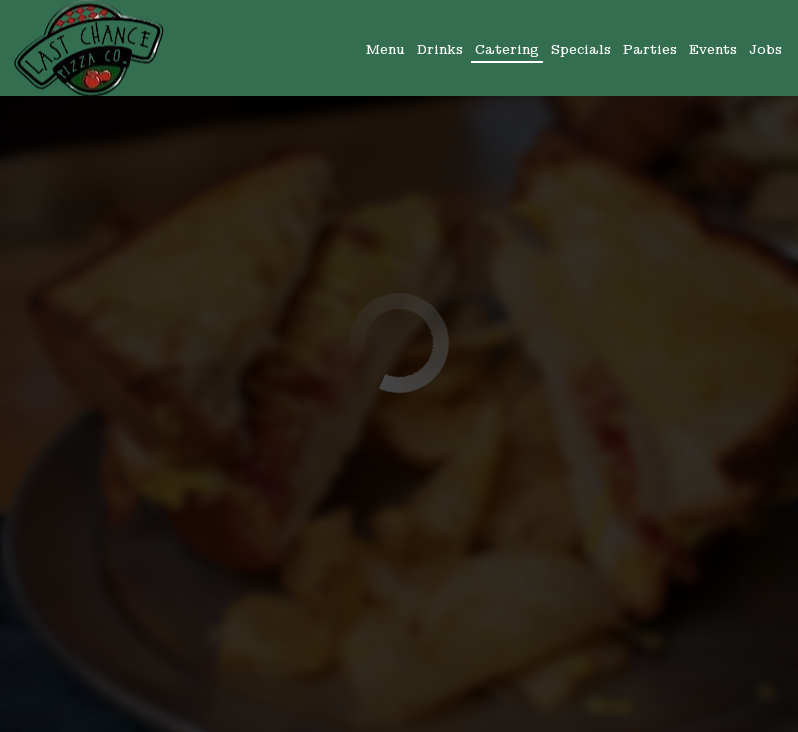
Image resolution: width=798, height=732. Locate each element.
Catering (507, 50)
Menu (385, 50)
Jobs (765, 50)
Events (713, 50)
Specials (581, 50)
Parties (650, 50)
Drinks (440, 50)
